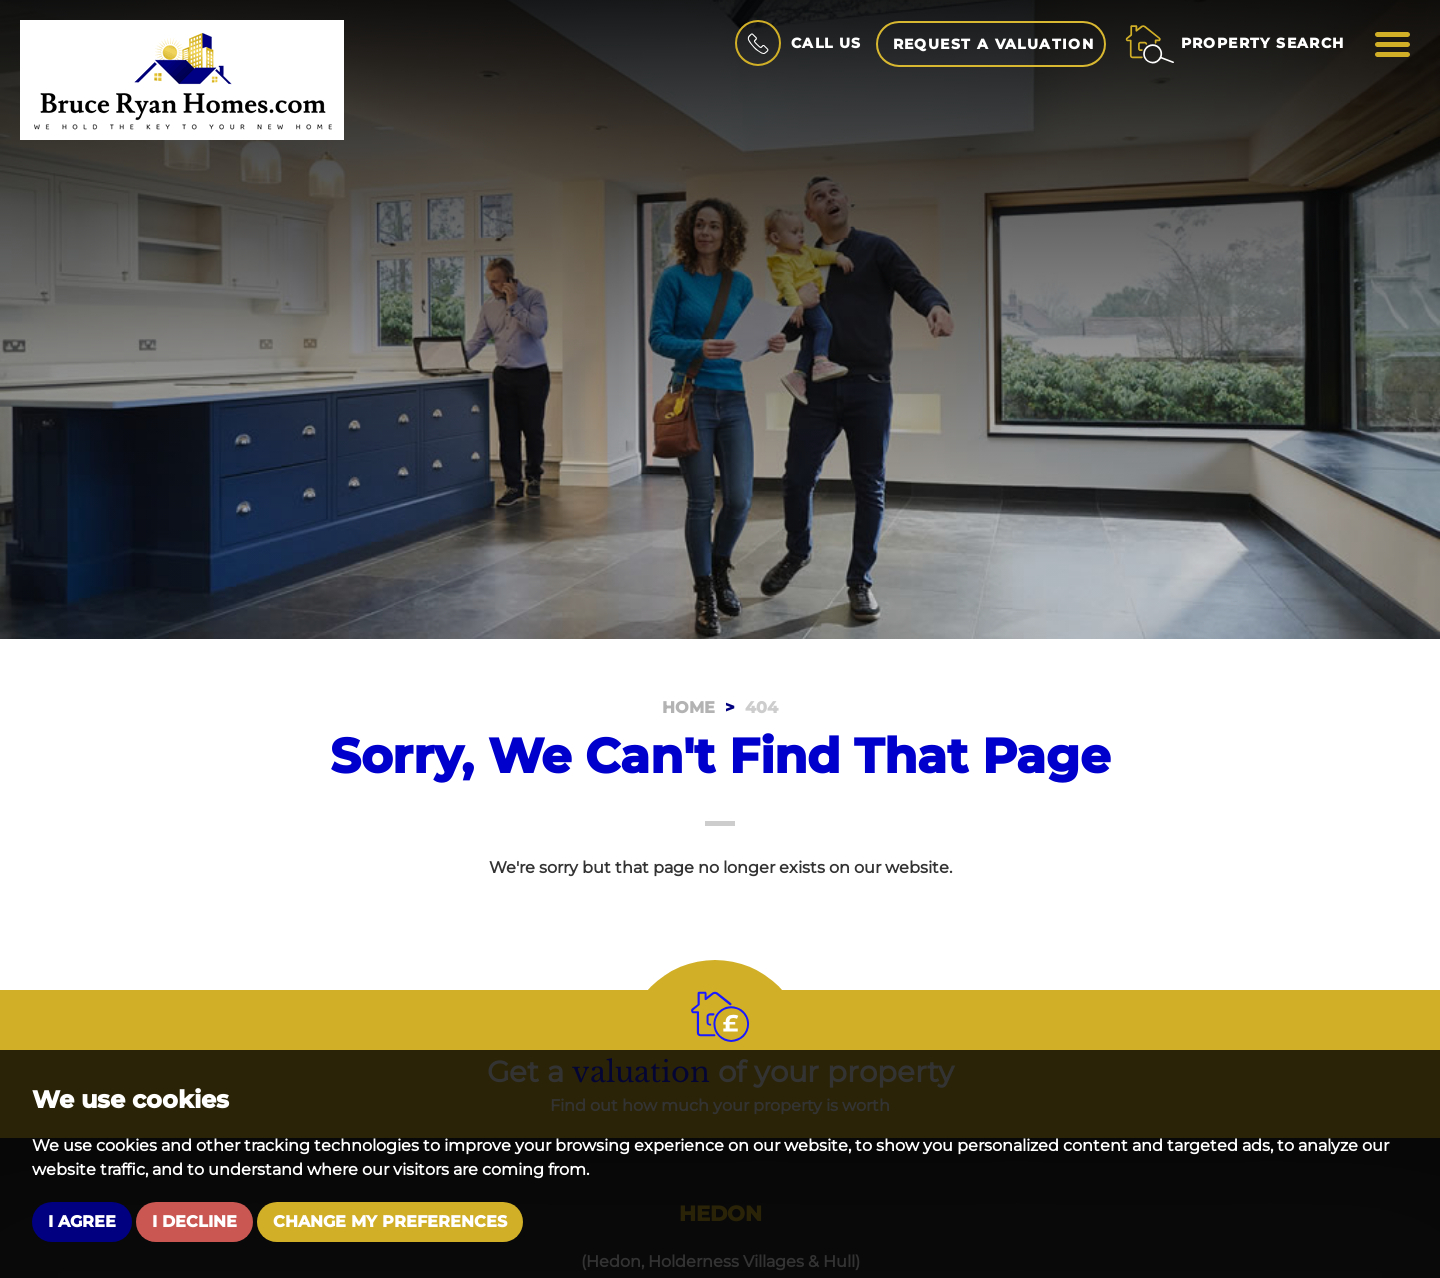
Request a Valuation (994, 44)
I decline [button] (194, 1221)
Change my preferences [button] (390, 1221)
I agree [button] (82, 1221)
